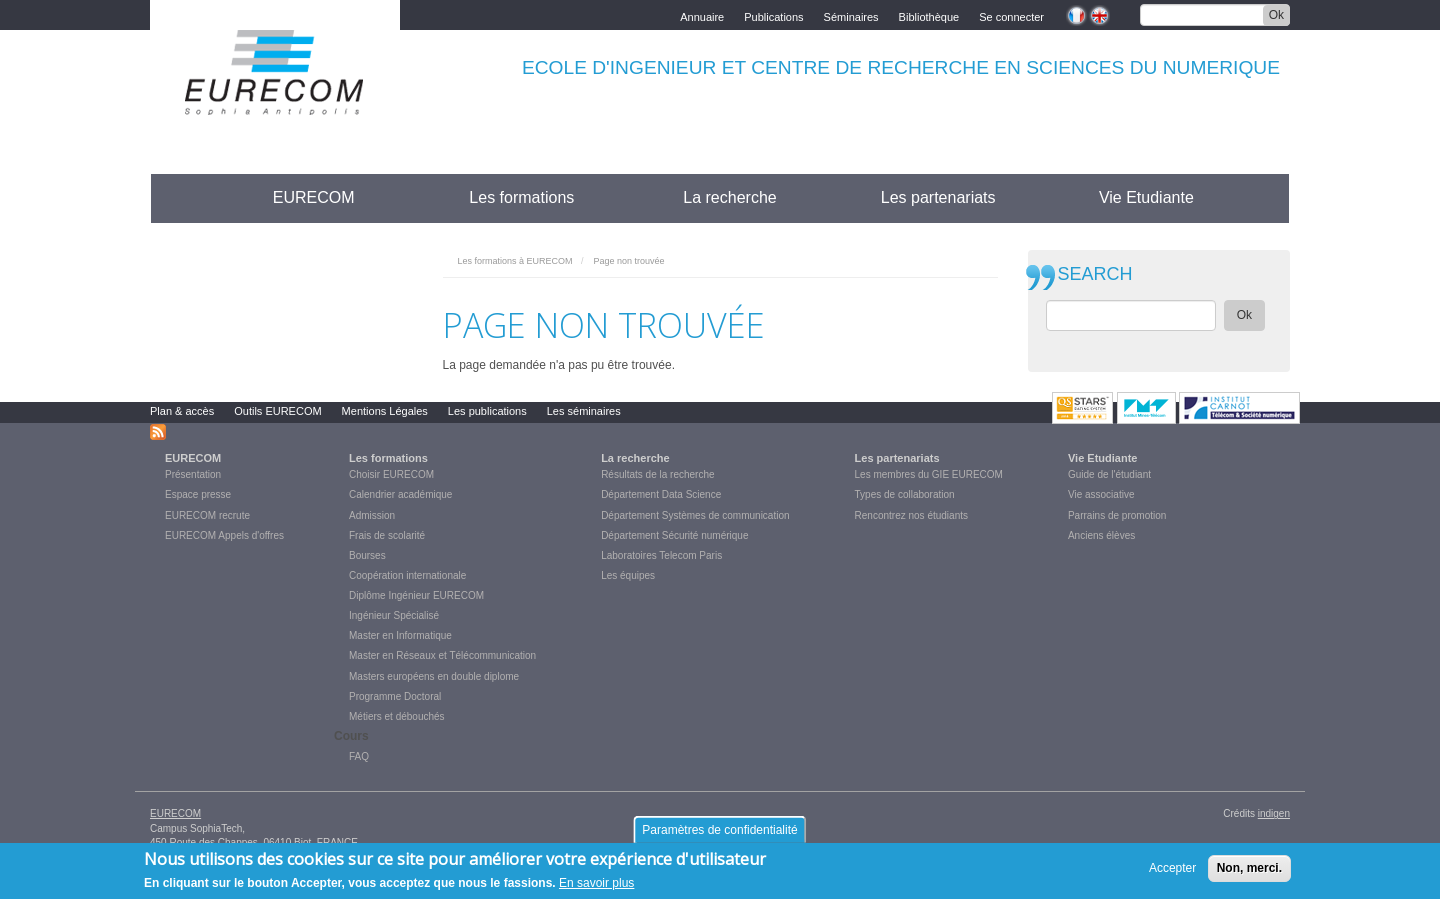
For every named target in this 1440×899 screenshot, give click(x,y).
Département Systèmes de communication (695, 515)
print (983, 256)
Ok (1276, 15)
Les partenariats (938, 197)
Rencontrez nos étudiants (911, 515)
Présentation (193, 474)
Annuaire (702, 15)
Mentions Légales (385, 411)
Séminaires (851, 15)
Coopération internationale (407, 575)
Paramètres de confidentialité (719, 835)
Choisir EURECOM (391, 474)
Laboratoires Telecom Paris (661, 555)
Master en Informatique (400, 635)
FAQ (359, 756)
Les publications (487, 411)
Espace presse (198, 494)
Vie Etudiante (1146, 197)
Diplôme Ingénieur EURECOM (416, 595)
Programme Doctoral (395, 696)
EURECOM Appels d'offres (224, 535)
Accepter (1172, 873)
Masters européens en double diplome (434, 676)
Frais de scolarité (387, 535)
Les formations (521, 197)
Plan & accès (182, 411)
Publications (773, 15)
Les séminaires (584, 411)
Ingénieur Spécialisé (394, 615)
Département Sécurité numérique (674, 535)
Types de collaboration (905, 494)
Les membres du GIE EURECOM (929, 474)
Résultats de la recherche (657, 474)
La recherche (729, 197)
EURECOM (314, 197)
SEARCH (1095, 274)
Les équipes (628, 575)
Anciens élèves (1101, 535)
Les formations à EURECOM (515, 261)
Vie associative (1101, 494)
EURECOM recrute (207, 515)
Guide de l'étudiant (1109, 474)
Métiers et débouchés (397, 716)
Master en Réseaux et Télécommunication (442, 655)
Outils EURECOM (277, 411)
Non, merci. (1249, 873)
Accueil (187, 197)
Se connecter (1011, 15)
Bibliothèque (929, 15)
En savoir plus (596, 888)
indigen (1274, 813)
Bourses (367, 555)
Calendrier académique (400, 494)
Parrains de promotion (1117, 515)
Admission (372, 515)
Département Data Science (661, 494)
